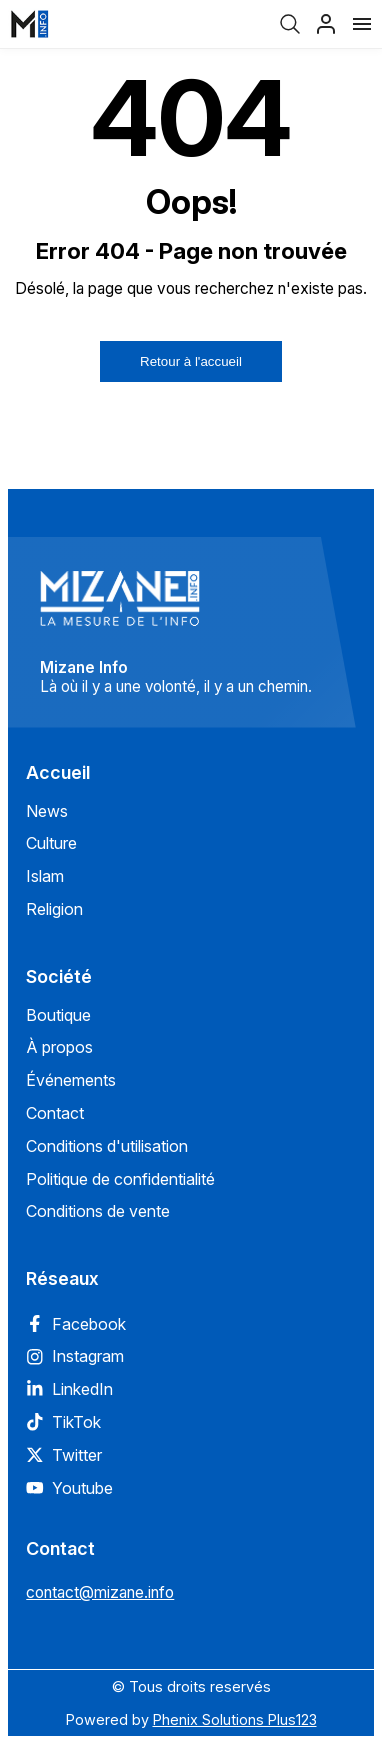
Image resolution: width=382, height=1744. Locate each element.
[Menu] (362, 24)
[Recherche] (290, 24)
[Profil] (326, 24)
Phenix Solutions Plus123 (235, 1719)
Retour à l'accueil (191, 361)
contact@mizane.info (100, 1592)
